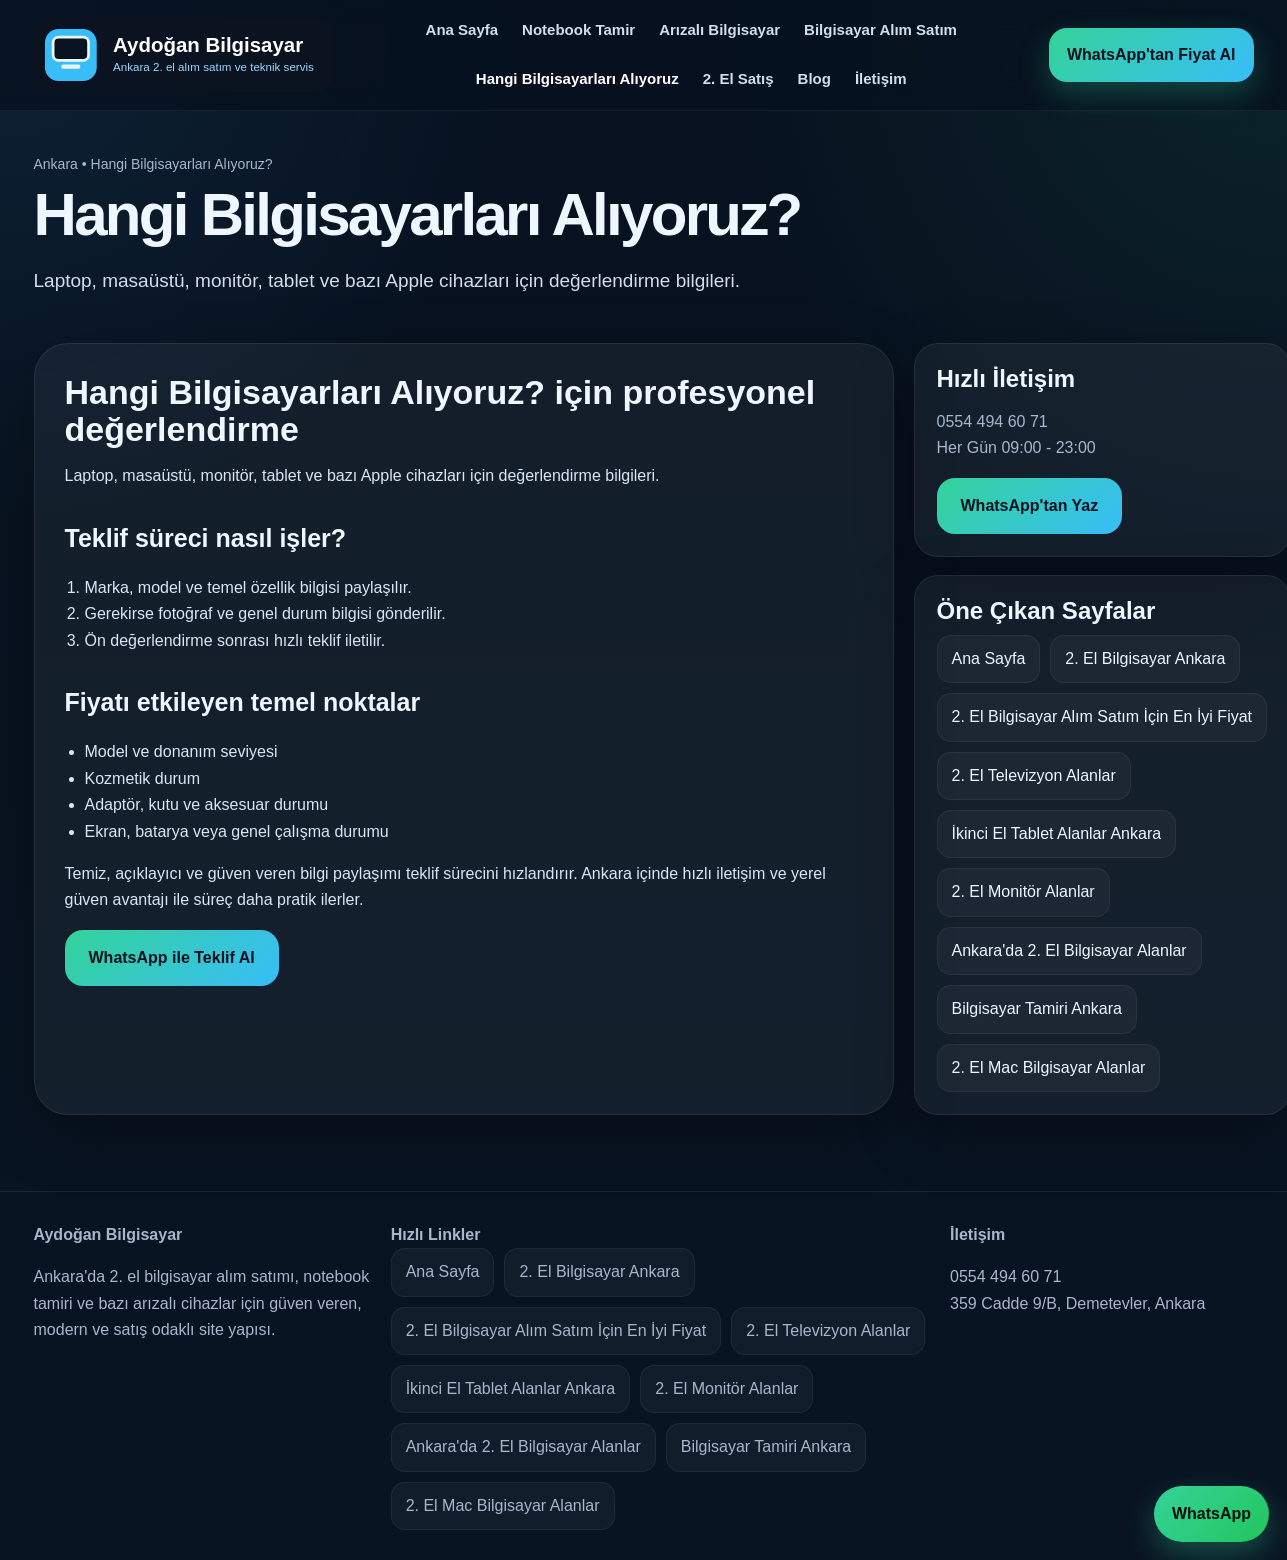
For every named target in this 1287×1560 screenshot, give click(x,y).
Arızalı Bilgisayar (719, 29)
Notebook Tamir (578, 29)
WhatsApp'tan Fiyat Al (1151, 54)
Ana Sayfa (462, 29)
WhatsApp (1211, 1513)
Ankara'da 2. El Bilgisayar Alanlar (1069, 950)
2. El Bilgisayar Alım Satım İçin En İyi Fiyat (1102, 716)
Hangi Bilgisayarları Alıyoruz (577, 78)
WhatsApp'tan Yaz (1030, 505)
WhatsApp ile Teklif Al (172, 957)
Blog (814, 78)
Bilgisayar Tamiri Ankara (1037, 1008)
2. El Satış (738, 78)
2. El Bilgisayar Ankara (1145, 658)
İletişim (881, 78)
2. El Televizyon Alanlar (1034, 775)
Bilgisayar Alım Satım (880, 29)
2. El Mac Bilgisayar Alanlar (1049, 1067)
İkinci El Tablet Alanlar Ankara (1057, 833)
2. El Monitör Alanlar (1023, 891)
